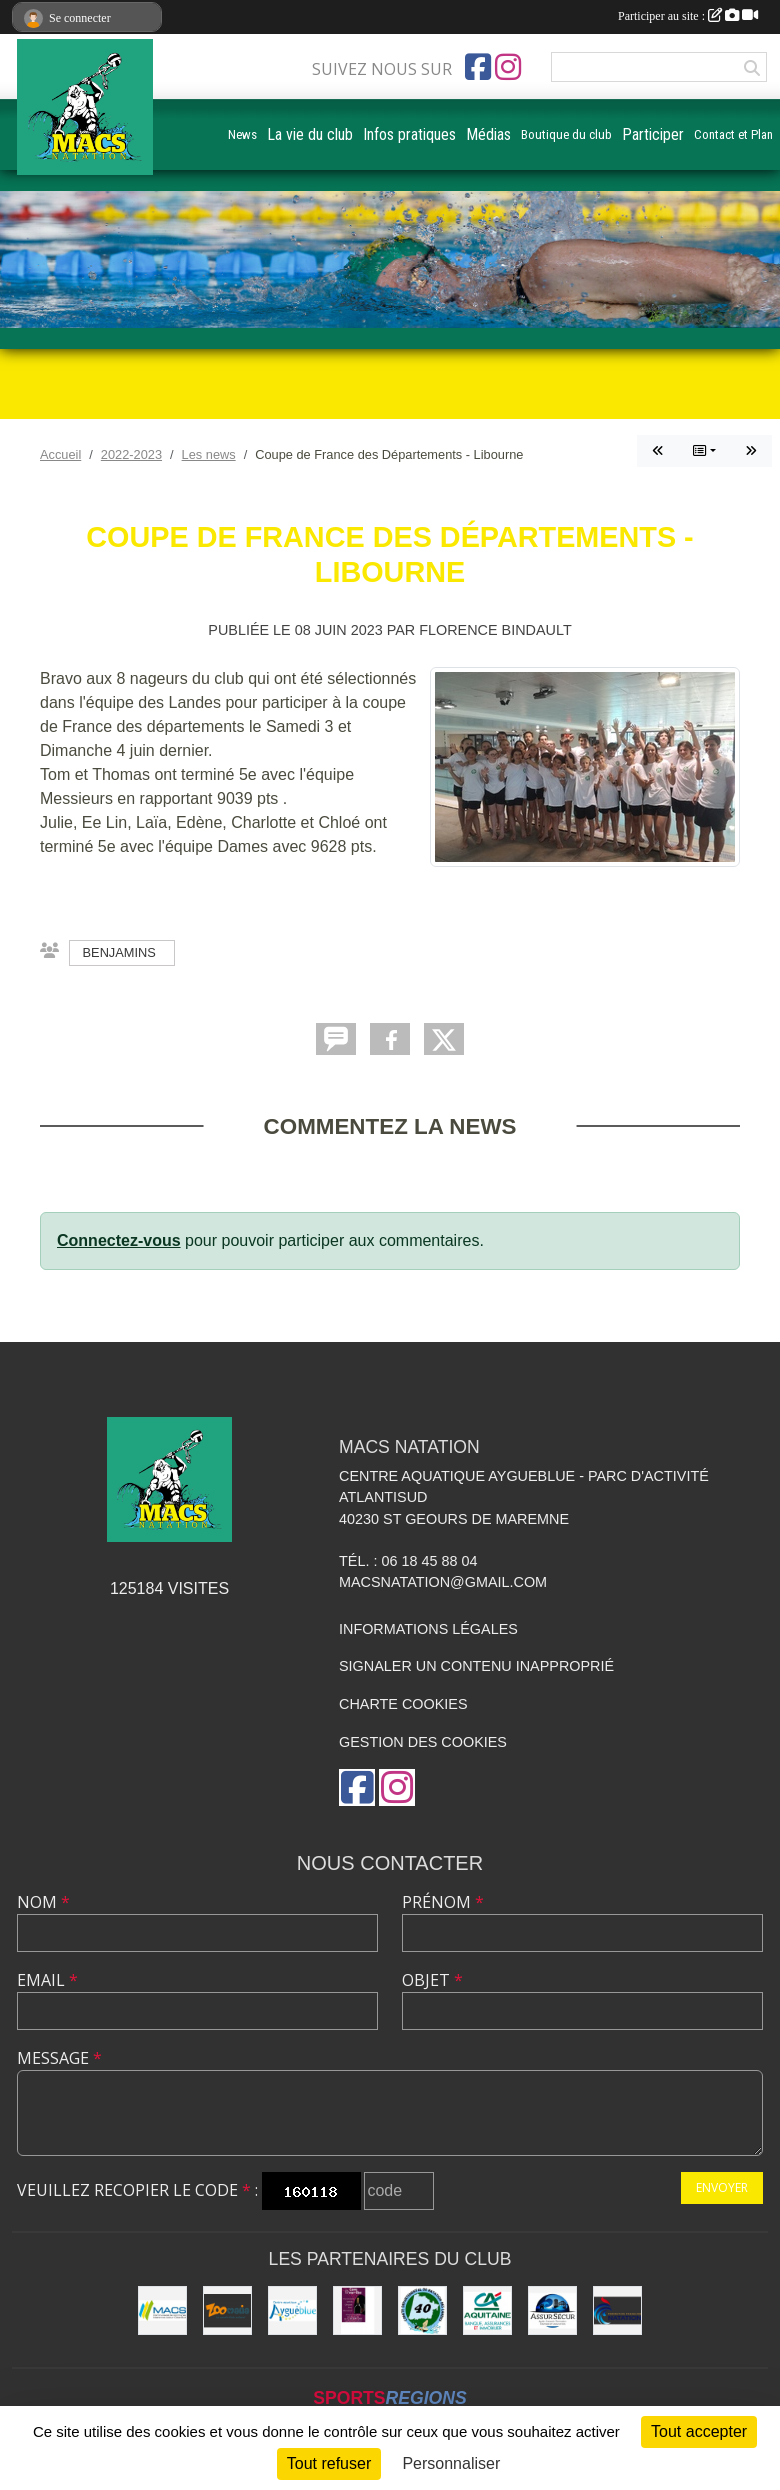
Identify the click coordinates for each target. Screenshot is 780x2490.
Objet (432, 1980)
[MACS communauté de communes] (162, 2310)
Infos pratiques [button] (409, 134)
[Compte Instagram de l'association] (508, 67)
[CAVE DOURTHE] (357, 2310)
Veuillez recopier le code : (137, 2190)
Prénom (443, 1902)
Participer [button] (653, 134)
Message (59, 2058)
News (242, 134)
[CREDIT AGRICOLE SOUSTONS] (487, 2310)
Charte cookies (403, 1704)
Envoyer (722, 2187)
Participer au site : (688, 16)
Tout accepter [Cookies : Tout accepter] (699, 2431)
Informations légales (428, 1629)
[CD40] (422, 2310)
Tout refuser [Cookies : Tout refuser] (329, 2463)
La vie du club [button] (310, 134)
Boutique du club (566, 134)
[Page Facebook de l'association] (478, 67)
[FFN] (617, 2310)
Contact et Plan (733, 134)
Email (47, 1980)
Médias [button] (488, 134)
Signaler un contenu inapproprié (476, 1666)
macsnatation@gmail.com (443, 1582)
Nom (43, 1902)
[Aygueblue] (292, 2310)
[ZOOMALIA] (227, 2310)
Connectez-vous (119, 1240)
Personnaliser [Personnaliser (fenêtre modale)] (451, 2463)
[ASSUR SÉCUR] (552, 2310)
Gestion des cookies (423, 1742)
